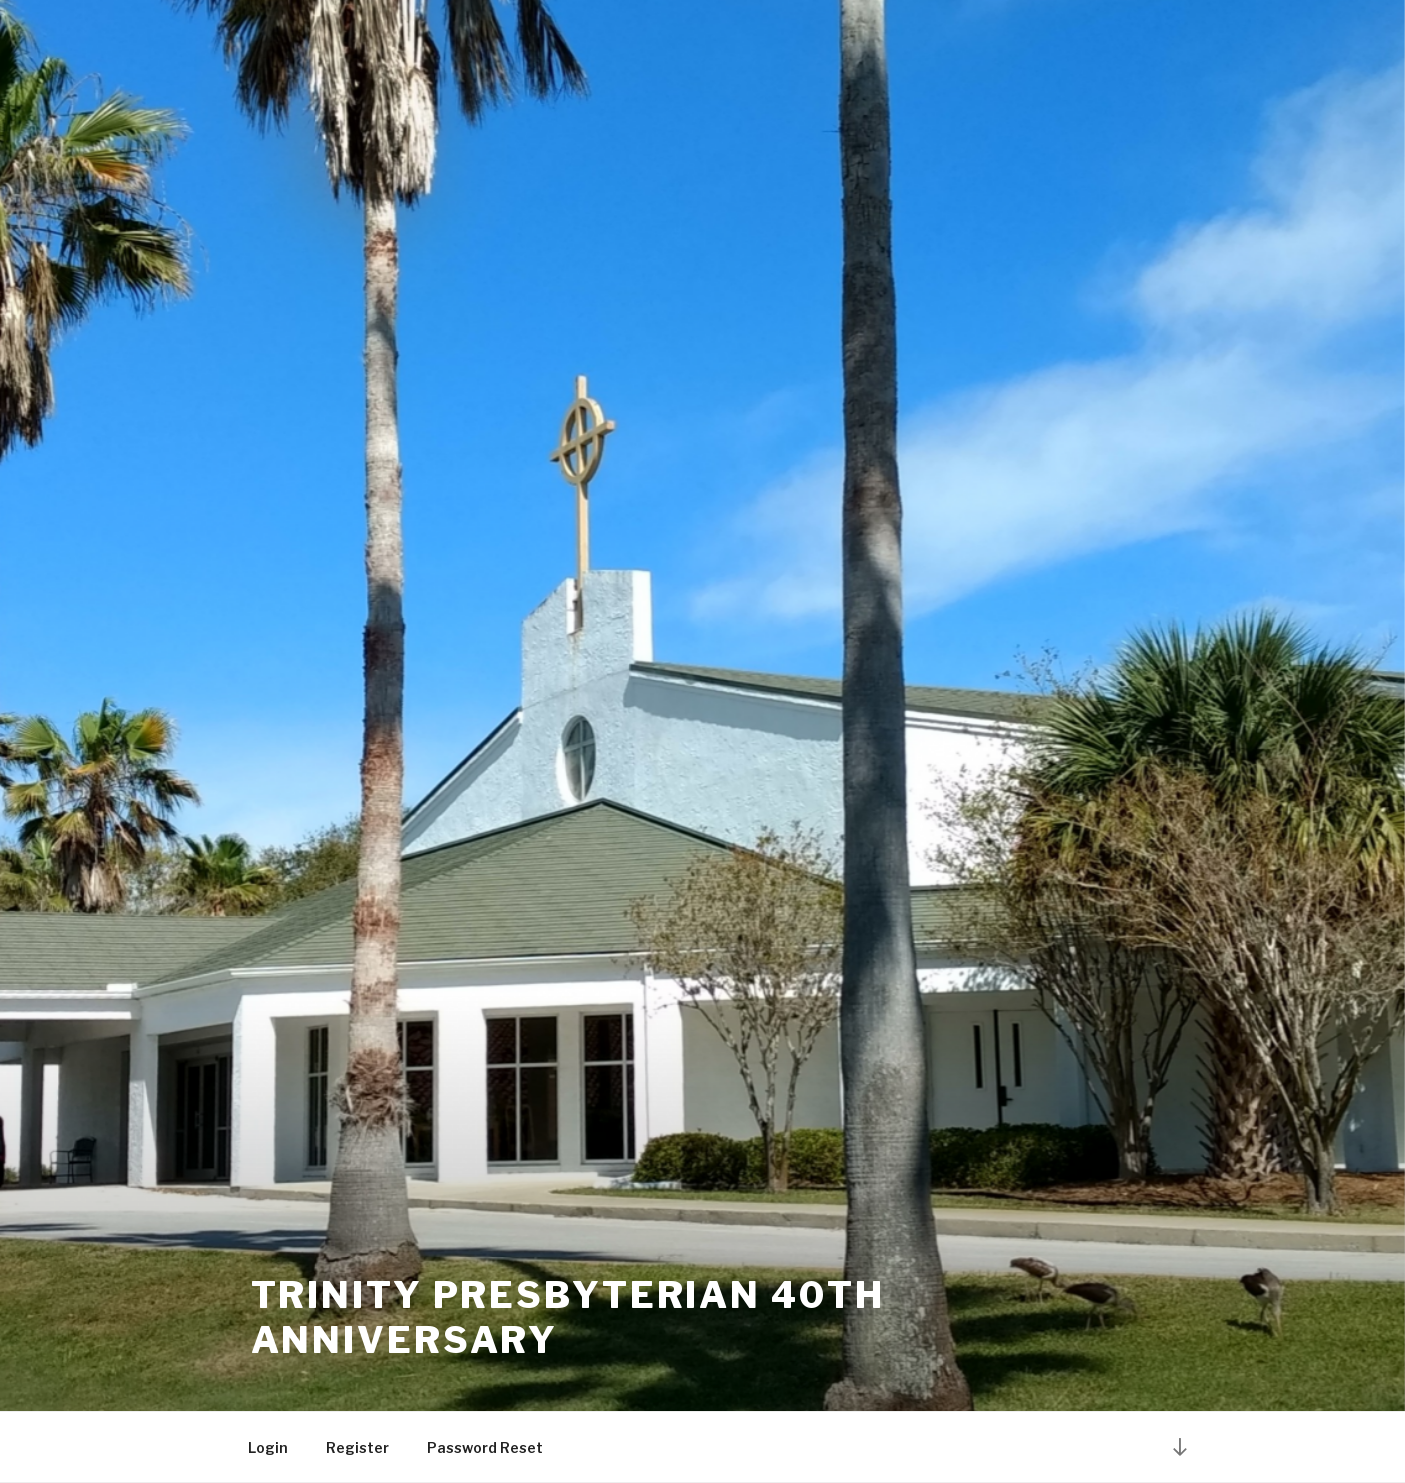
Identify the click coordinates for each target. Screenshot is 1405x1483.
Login (268, 1447)
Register (357, 1447)
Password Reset (485, 1447)
